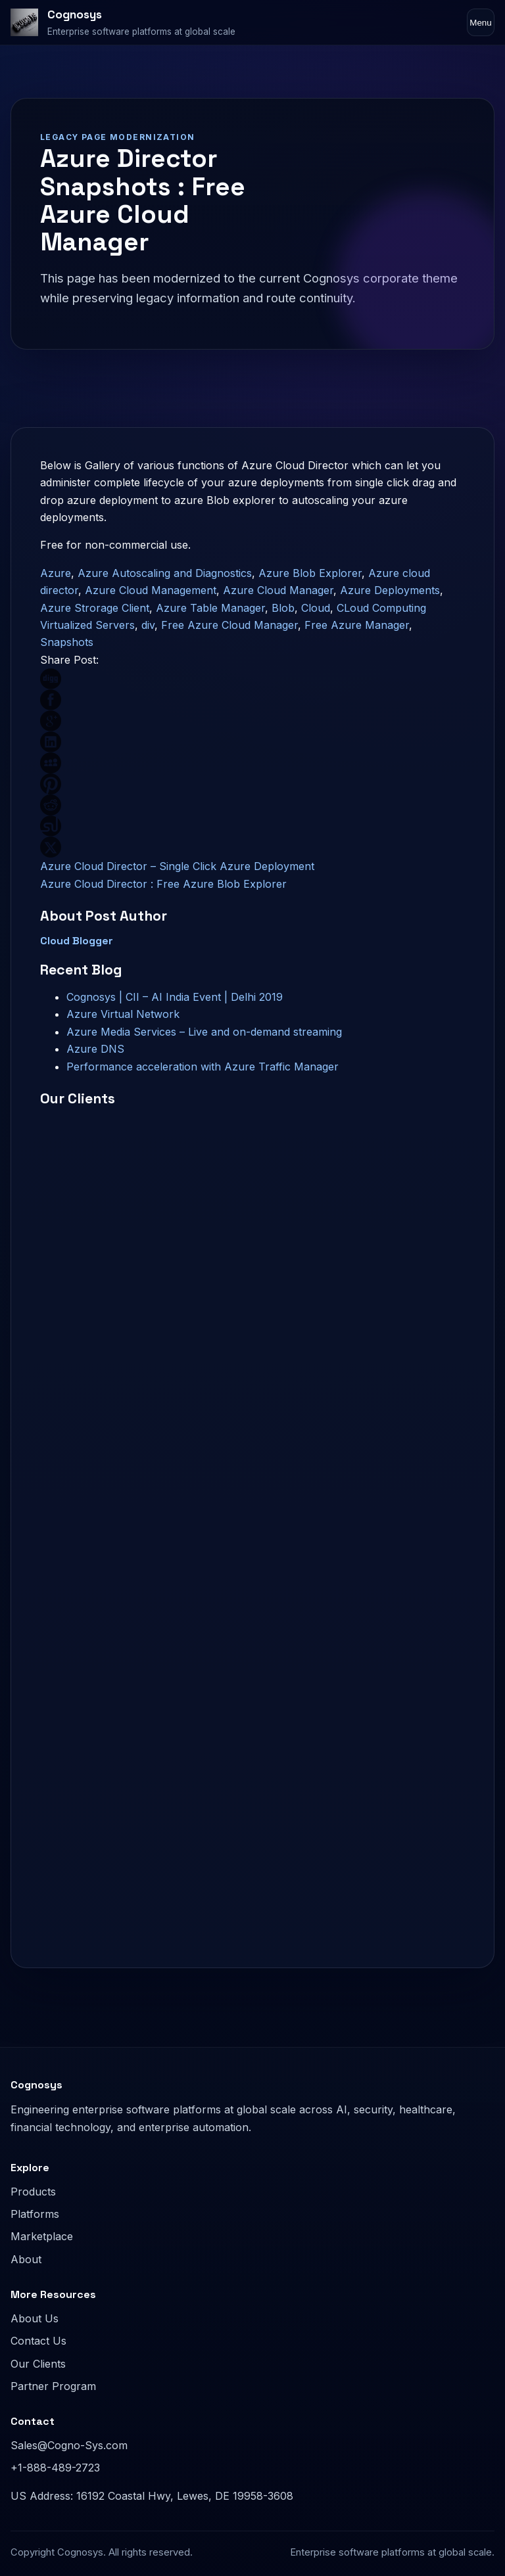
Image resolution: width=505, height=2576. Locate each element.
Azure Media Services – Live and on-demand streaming (204, 1031)
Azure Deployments (390, 590)
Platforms (35, 2213)
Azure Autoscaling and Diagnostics (165, 573)
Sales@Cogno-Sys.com (69, 2445)
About (26, 2259)
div (148, 625)
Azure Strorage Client (94, 607)
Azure (55, 573)
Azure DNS (95, 1048)
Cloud (315, 607)
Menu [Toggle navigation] (480, 23)
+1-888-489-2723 (55, 2467)
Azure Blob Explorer (310, 573)
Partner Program (53, 2386)
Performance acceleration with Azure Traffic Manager (202, 1066)
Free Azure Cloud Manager (229, 625)
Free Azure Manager (356, 625)
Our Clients (38, 2363)
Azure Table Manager (210, 607)
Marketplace (42, 2236)
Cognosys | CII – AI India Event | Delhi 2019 (174, 996)
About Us (35, 2318)
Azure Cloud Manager (278, 590)
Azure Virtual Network (123, 1014)
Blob (283, 607)
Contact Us (38, 2340)
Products (33, 2191)
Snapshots (66, 642)
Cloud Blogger (76, 941)
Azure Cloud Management (150, 590)
